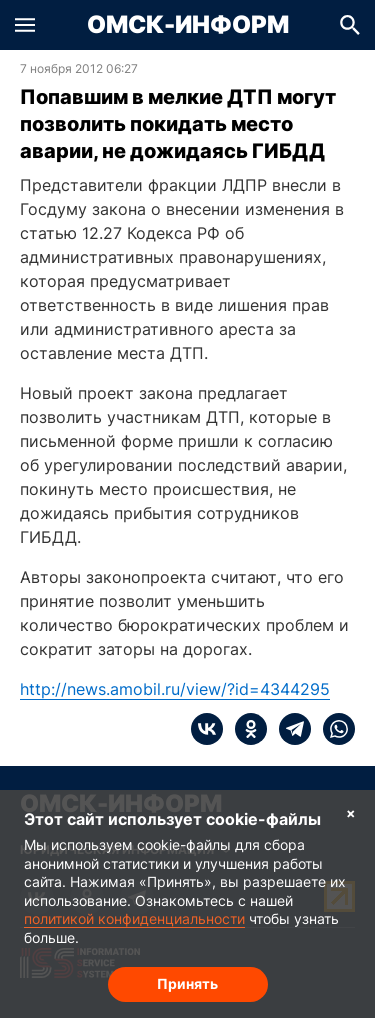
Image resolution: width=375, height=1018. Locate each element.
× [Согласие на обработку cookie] (351, 812)
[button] (25, 25)
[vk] (207, 729)
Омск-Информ (188, 25)
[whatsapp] (333, 729)
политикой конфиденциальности (134, 918)
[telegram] (289, 729)
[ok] (245, 729)
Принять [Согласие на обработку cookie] (187, 983)
